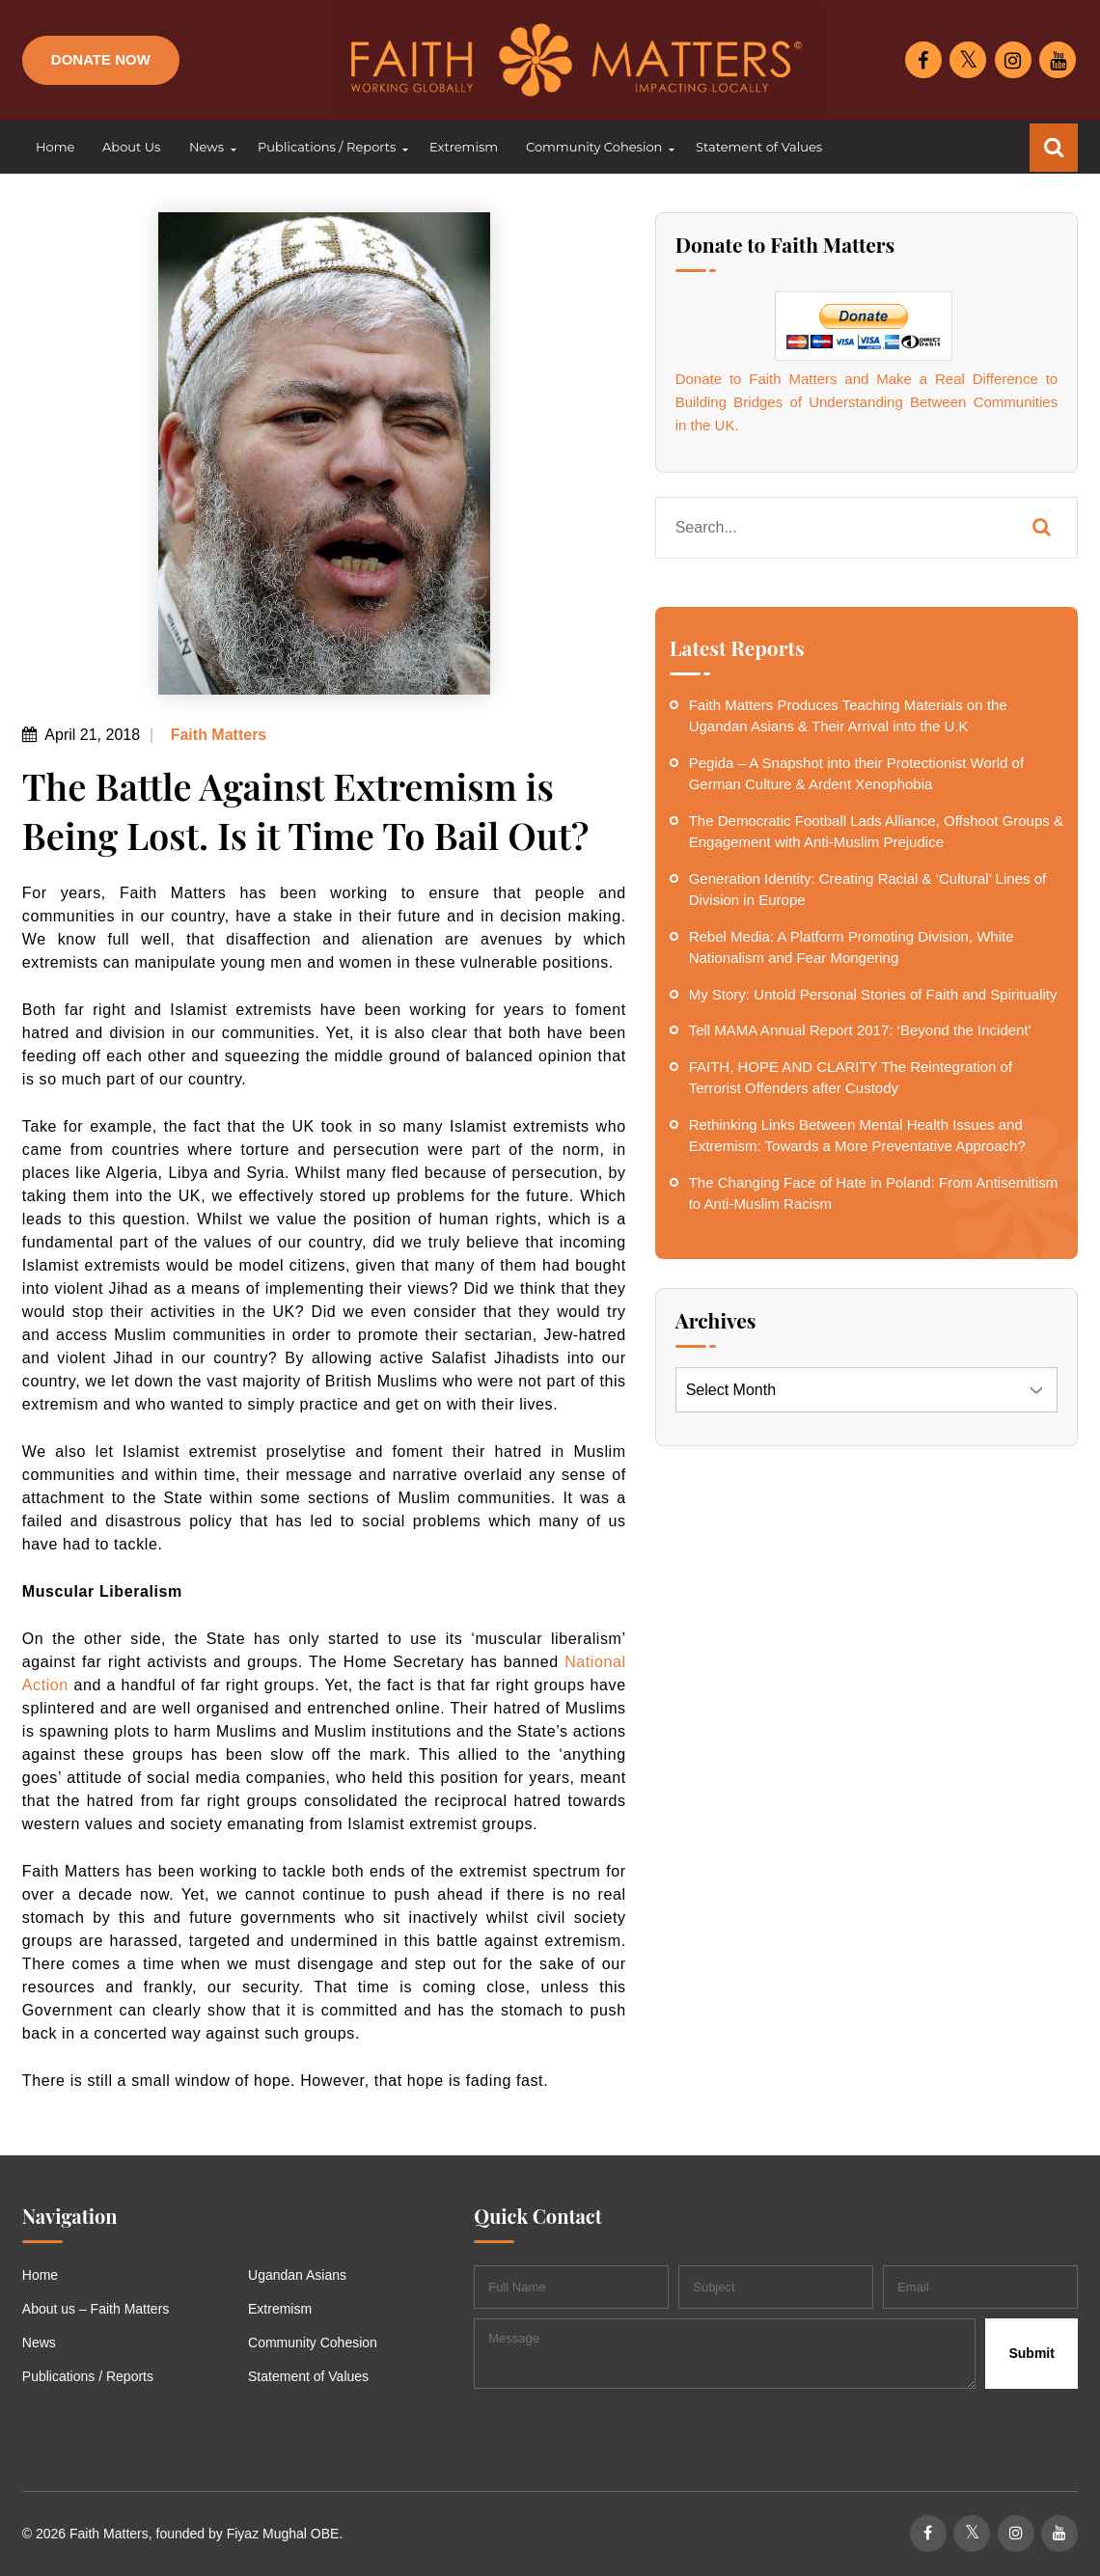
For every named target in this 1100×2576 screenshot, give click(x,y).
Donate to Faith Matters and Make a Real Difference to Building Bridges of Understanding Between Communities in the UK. (866, 401)
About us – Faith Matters (96, 2308)
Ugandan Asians (297, 2275)
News (39, 2342)
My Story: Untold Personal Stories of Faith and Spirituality (873, 994)
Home (40, 2275)
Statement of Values (308, 2376)
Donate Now (101, 59)
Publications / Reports (87, 2376)
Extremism (280, 2308)
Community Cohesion (312, 2342)
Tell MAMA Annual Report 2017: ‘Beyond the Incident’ (860, 1030)
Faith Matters (216, 734)
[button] (208, 148)
